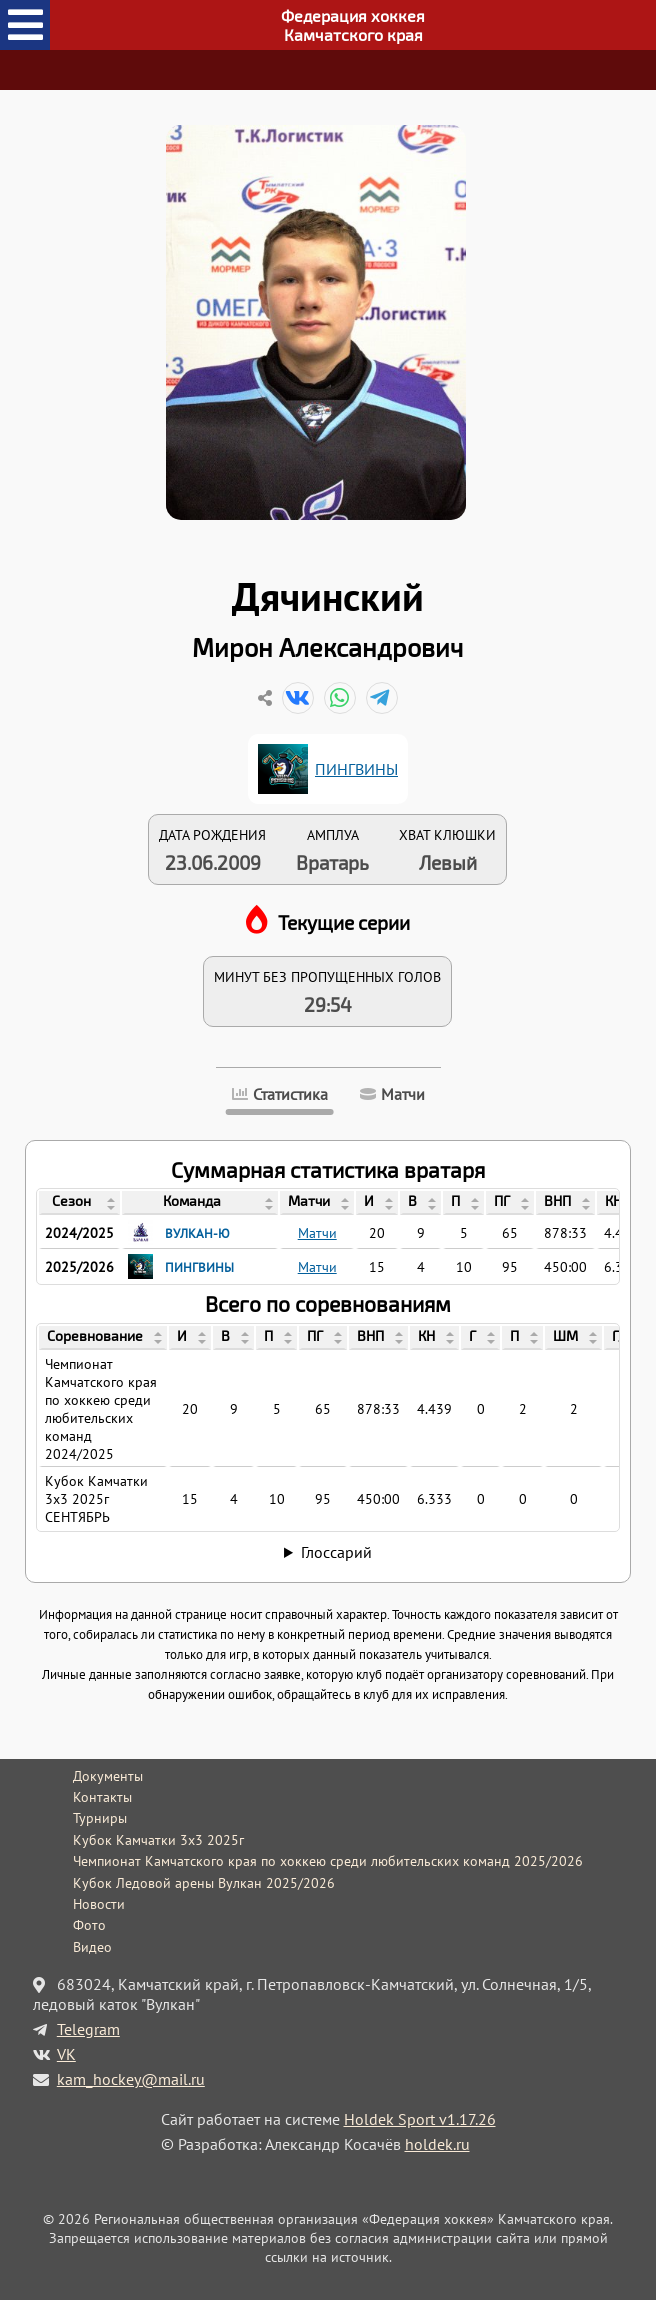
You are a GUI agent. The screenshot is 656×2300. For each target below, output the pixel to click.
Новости (99, 1904)
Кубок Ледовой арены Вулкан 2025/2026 (204, 1883)
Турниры (100, 1818)
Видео (92, 1947)
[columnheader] (79, 1203)
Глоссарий (336, 1552)
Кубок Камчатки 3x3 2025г (158, 1840)
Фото (89, 1925)
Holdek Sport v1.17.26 (420, 2119)
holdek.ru (437, 2144)
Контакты (102, 1797)
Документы (108, 1776)
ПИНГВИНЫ (356, 769)
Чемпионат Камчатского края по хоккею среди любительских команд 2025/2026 (328, 1861)
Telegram (88, 2029)
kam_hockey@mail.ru (131, 2079)
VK (66, 2054)
